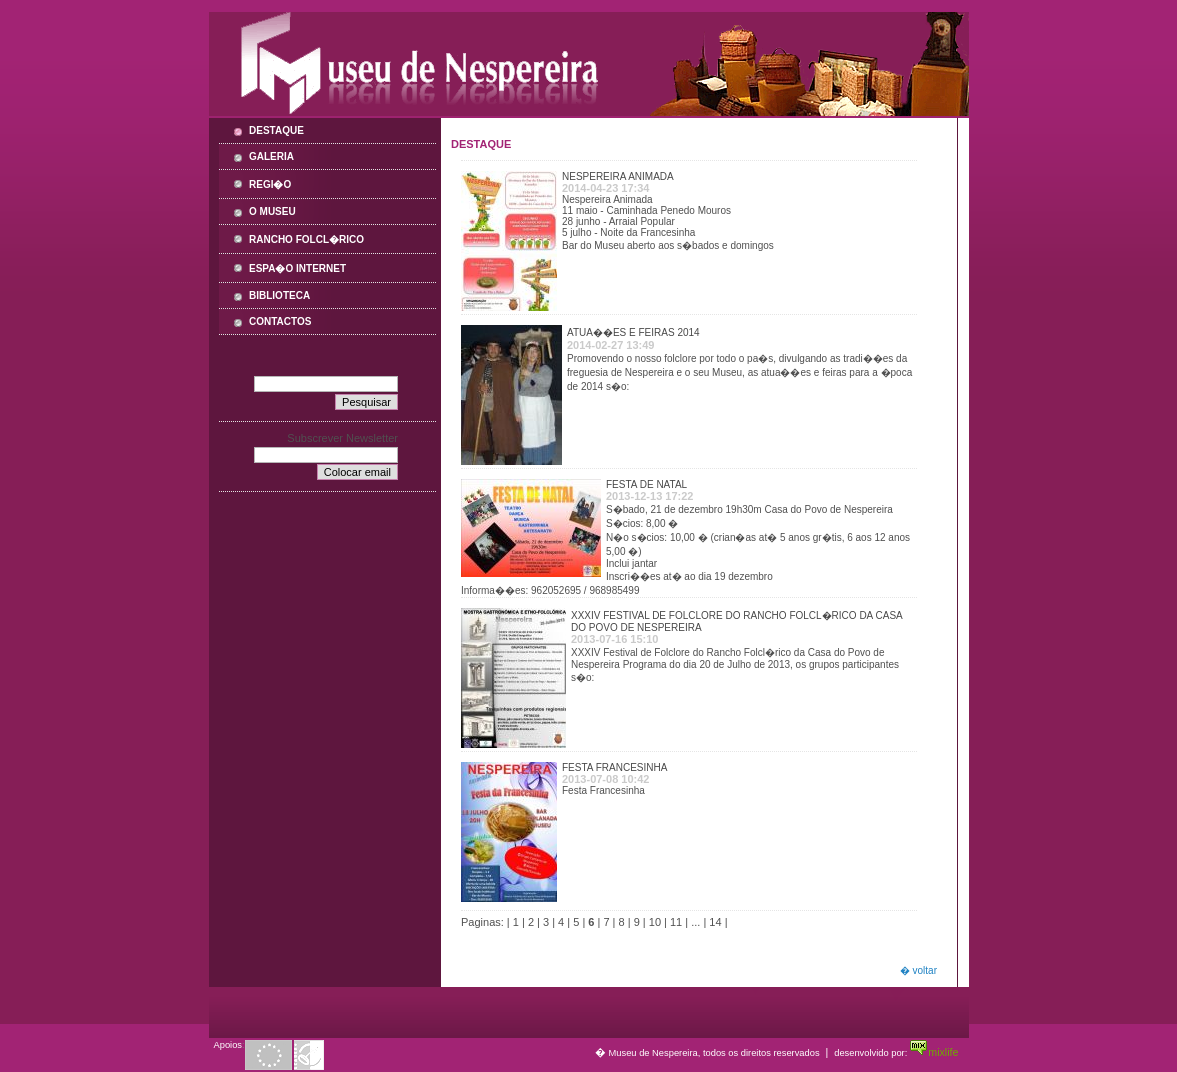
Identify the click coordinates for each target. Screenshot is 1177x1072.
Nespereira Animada (618, 176)
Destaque (276, 130)
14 (715, 922)
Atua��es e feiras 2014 (633, 332)
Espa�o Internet (297, 268)
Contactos (280, 321)
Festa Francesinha (614, 767)
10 (655, 922)
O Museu (272, 211)
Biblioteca (279, 295)
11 (676, 922)
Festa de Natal (646, 484)
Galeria (271, 156)
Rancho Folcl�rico (306, 239)
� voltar (918, 970)
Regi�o (270, 184)
